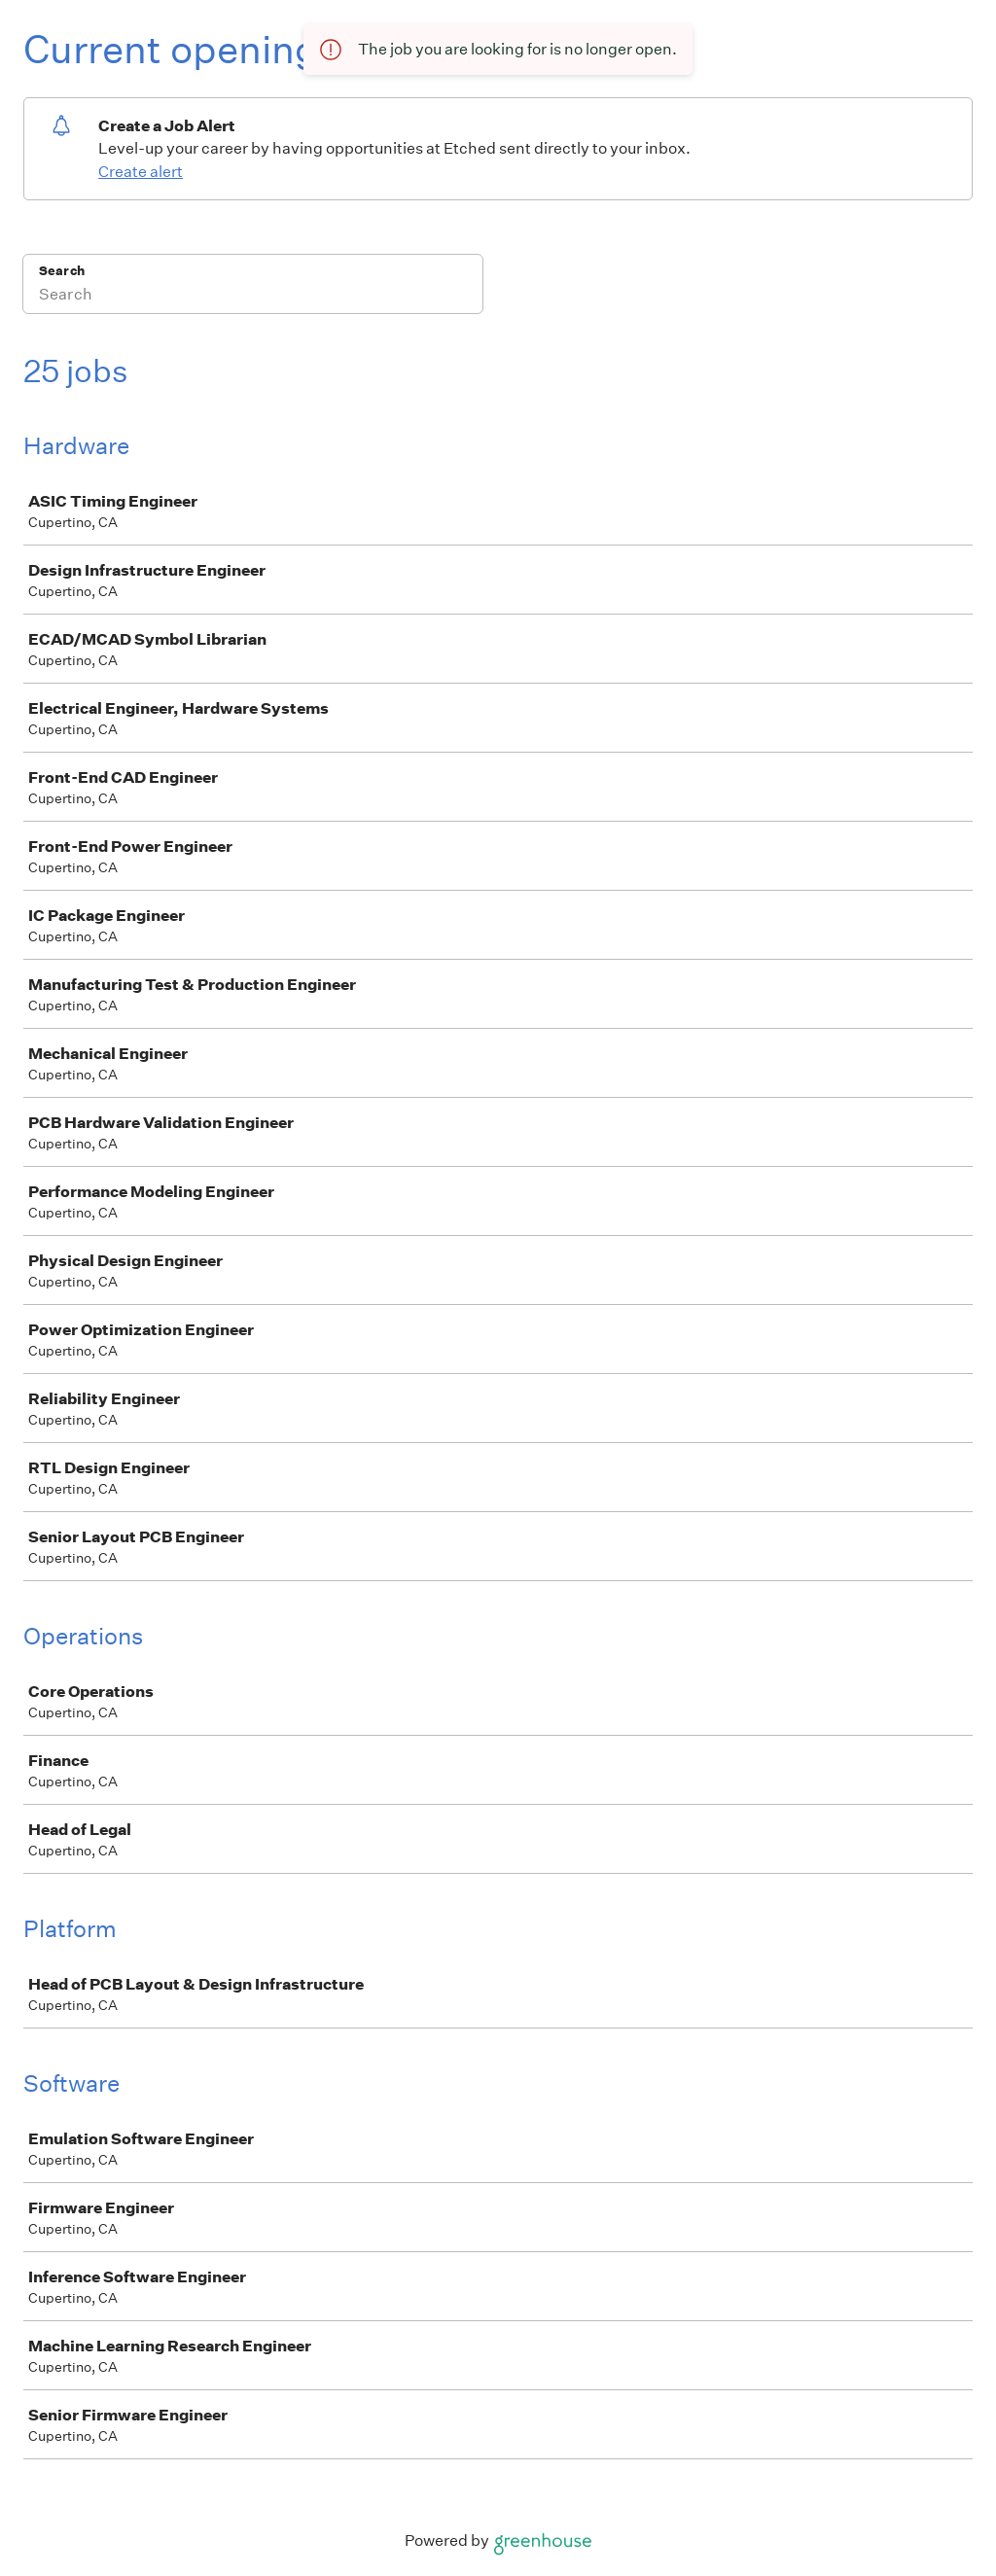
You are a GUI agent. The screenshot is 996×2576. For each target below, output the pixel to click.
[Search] (252, 296)
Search (62, 271)
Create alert (140, 171)
